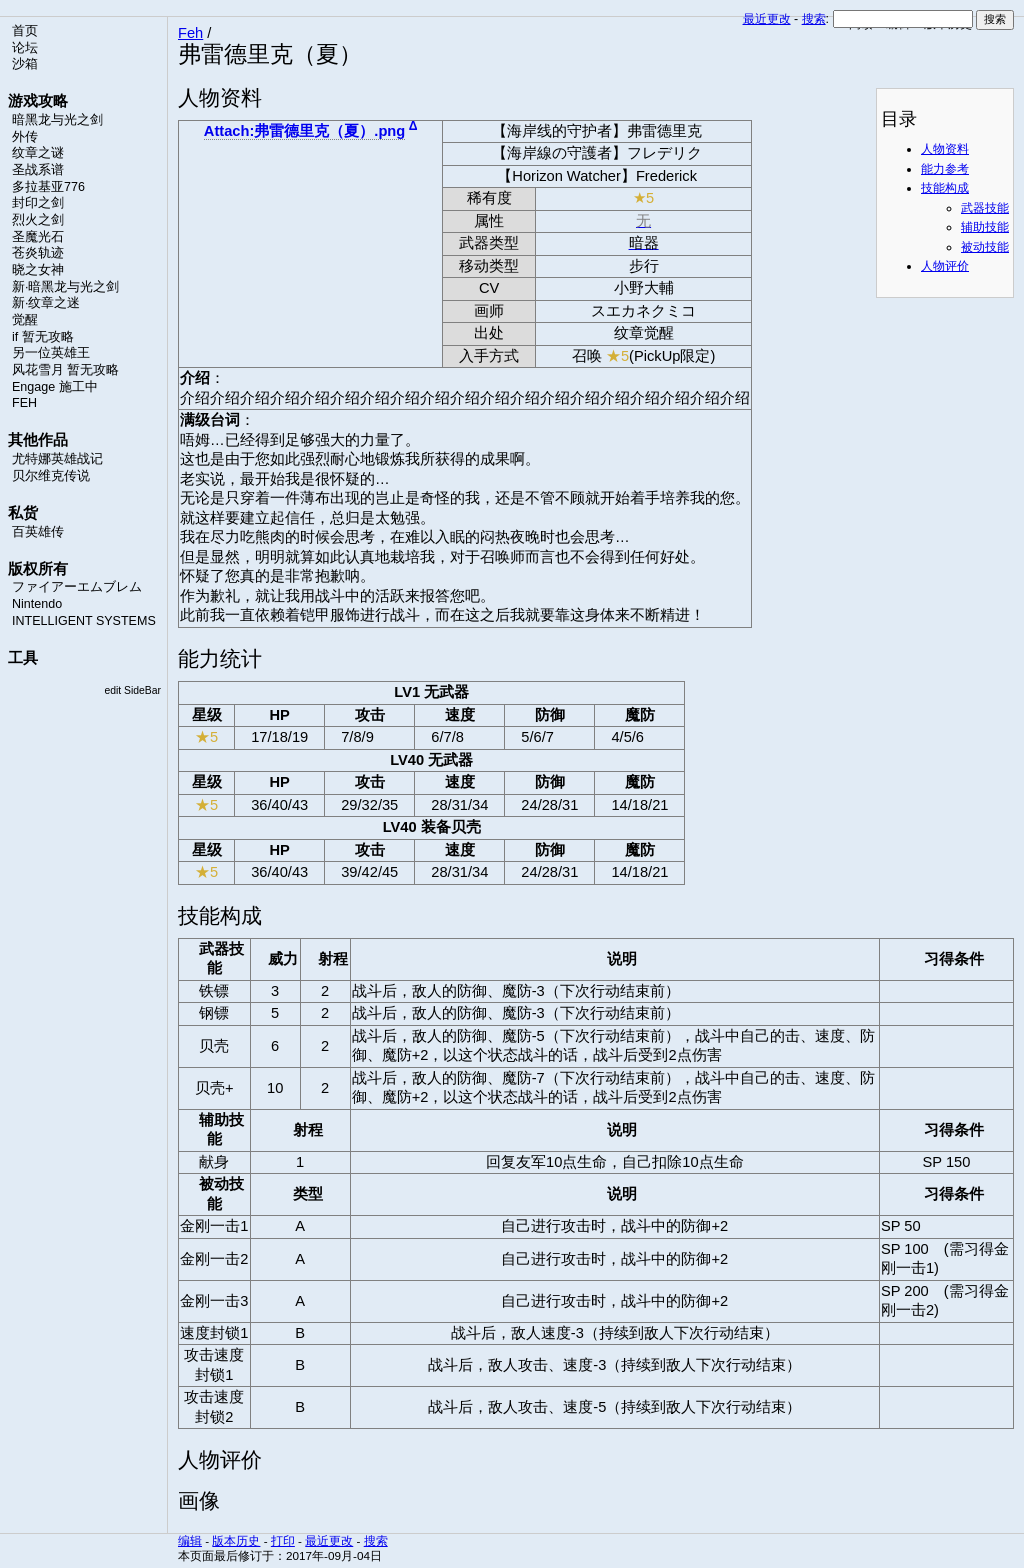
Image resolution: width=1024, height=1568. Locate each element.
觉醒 (25, 320)
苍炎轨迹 (38, 253)
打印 (283, 1540)
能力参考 (945, 169)
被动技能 (985, 247)
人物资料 (945, 149)
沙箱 (25, 64)
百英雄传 (38, 532)
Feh (190, 33)
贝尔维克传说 (51, 476)
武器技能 (985, 208)
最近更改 (767, 19)
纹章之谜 (38, 153)
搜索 (814, 19)
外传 (25, 137)
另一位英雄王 (51, 353)
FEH (24, 403)
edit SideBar (132, 690)
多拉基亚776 (48, 187)
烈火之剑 (38, 220)
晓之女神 (38, 270)
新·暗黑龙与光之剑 (65, 287)
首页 (25, 31)
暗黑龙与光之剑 (57, 120)
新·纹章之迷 (46, 303)
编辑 (190, 1540)
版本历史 (236, 1540)
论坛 (25, 48)
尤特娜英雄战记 (57, 459)
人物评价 (945, 266)
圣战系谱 (38, 170)
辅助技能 (985, 227)
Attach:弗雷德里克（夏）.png (304, 131)
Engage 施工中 (55, 387)
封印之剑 (38, 203)
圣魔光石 (38, 237)
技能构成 (945, 188)
